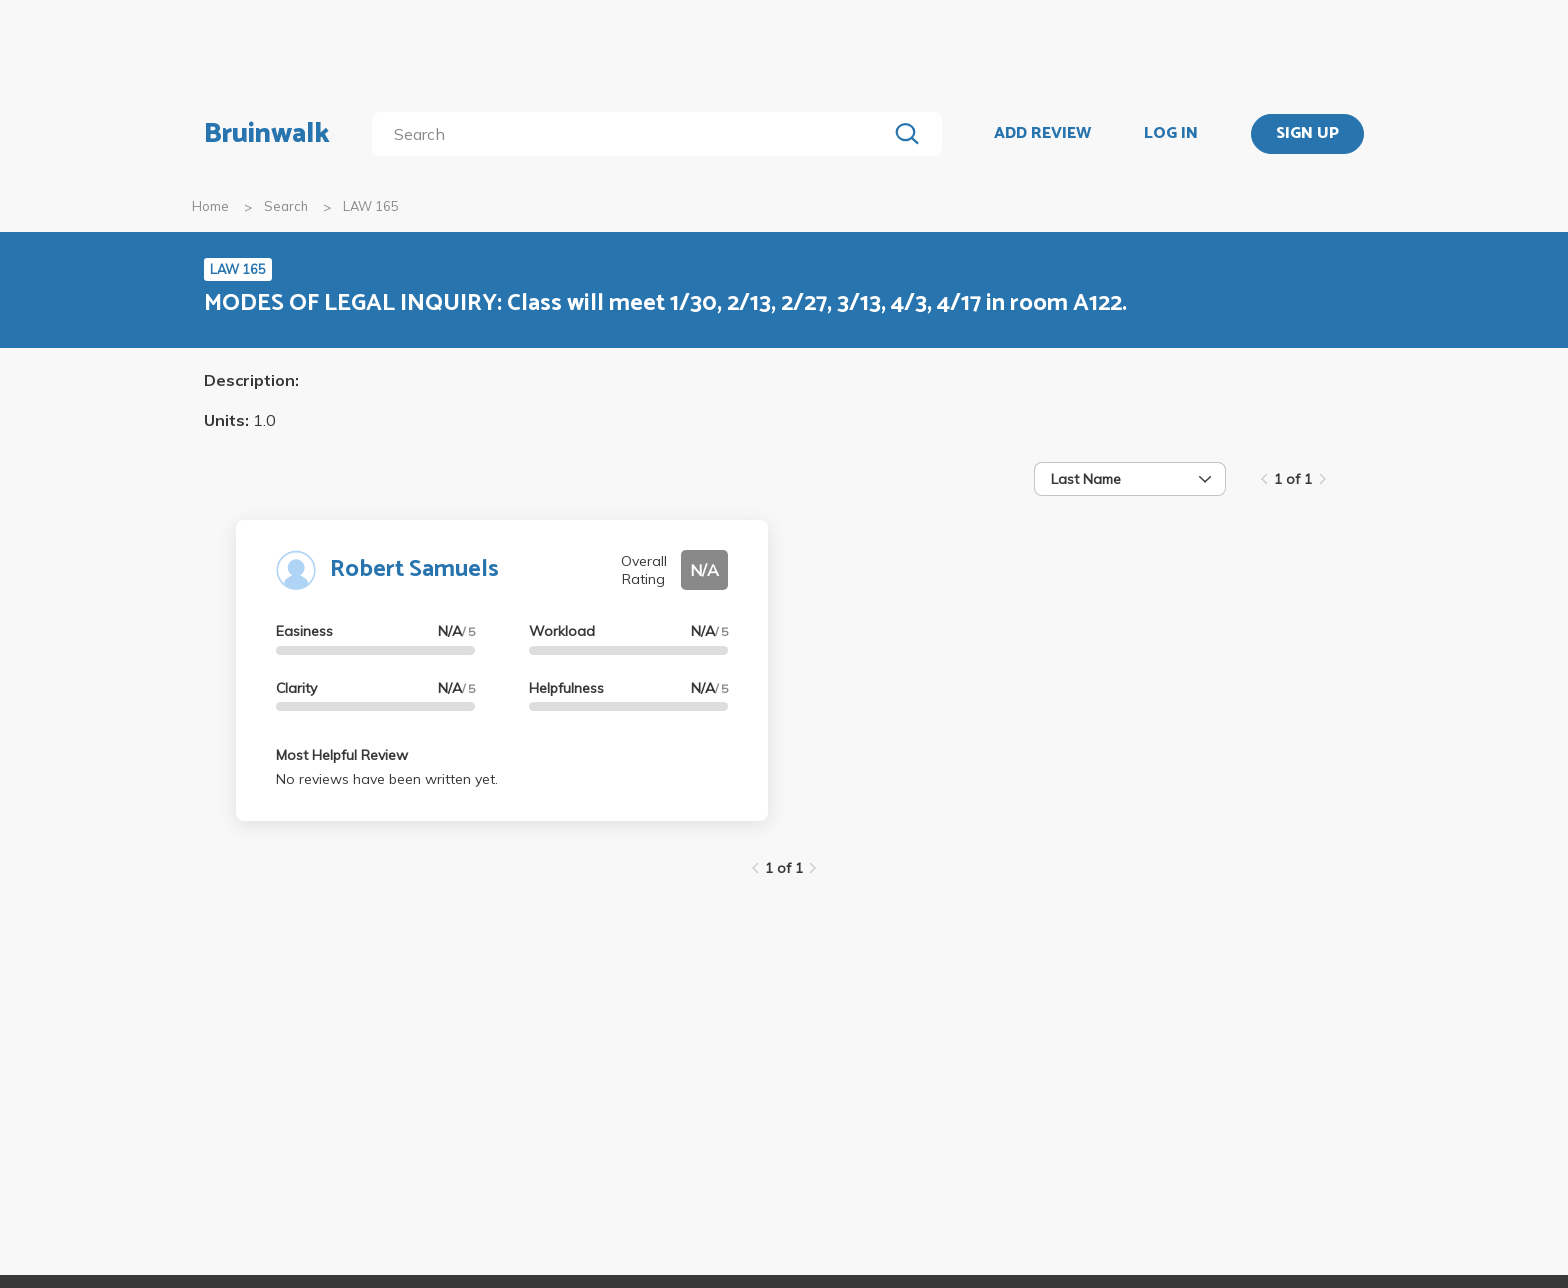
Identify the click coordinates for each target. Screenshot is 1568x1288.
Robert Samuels (414, 569)
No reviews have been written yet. (387, 779)
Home (210, 206)
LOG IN (1171, 134)
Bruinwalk (267, 134)
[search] (633, 134)
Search (286, 206)
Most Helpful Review (342, 755)
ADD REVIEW (1042, 134)
